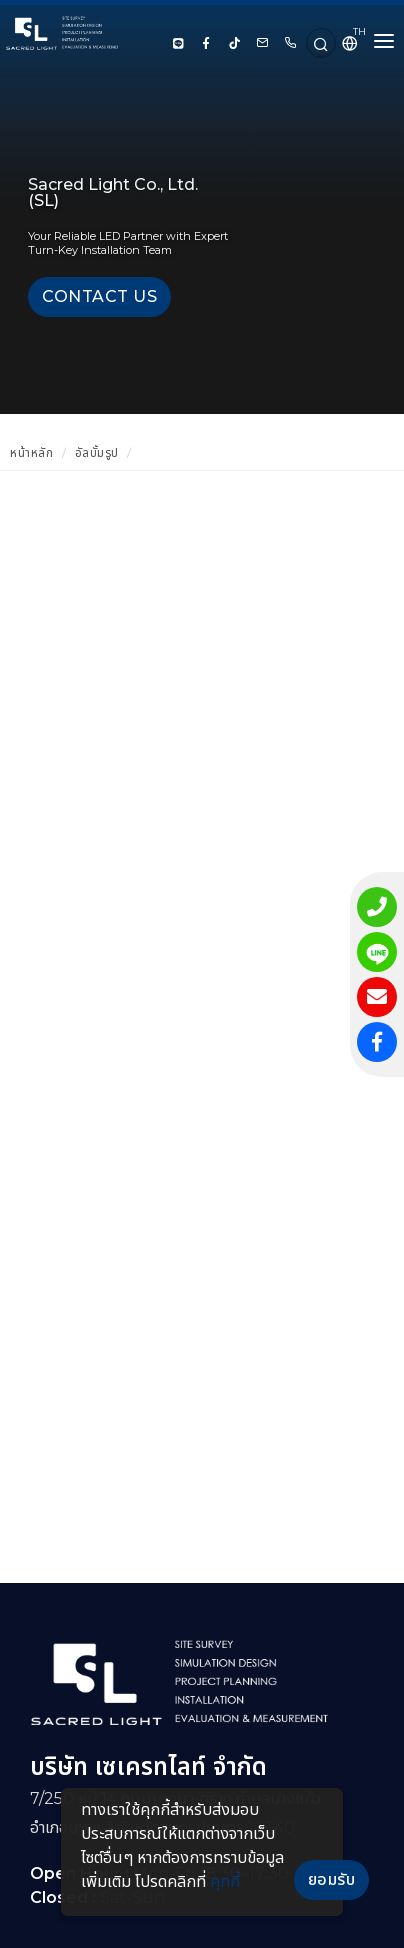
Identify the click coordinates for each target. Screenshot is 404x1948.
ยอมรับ (332, 1879)
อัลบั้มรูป (97, 452)
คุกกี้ (225, 1881)
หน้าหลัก (31, 452)
